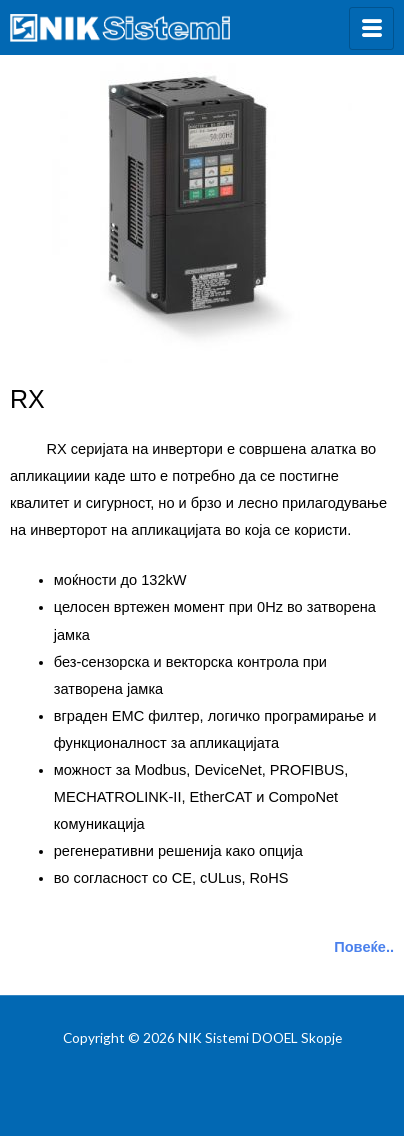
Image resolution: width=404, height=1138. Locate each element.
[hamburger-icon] (371, 29)
